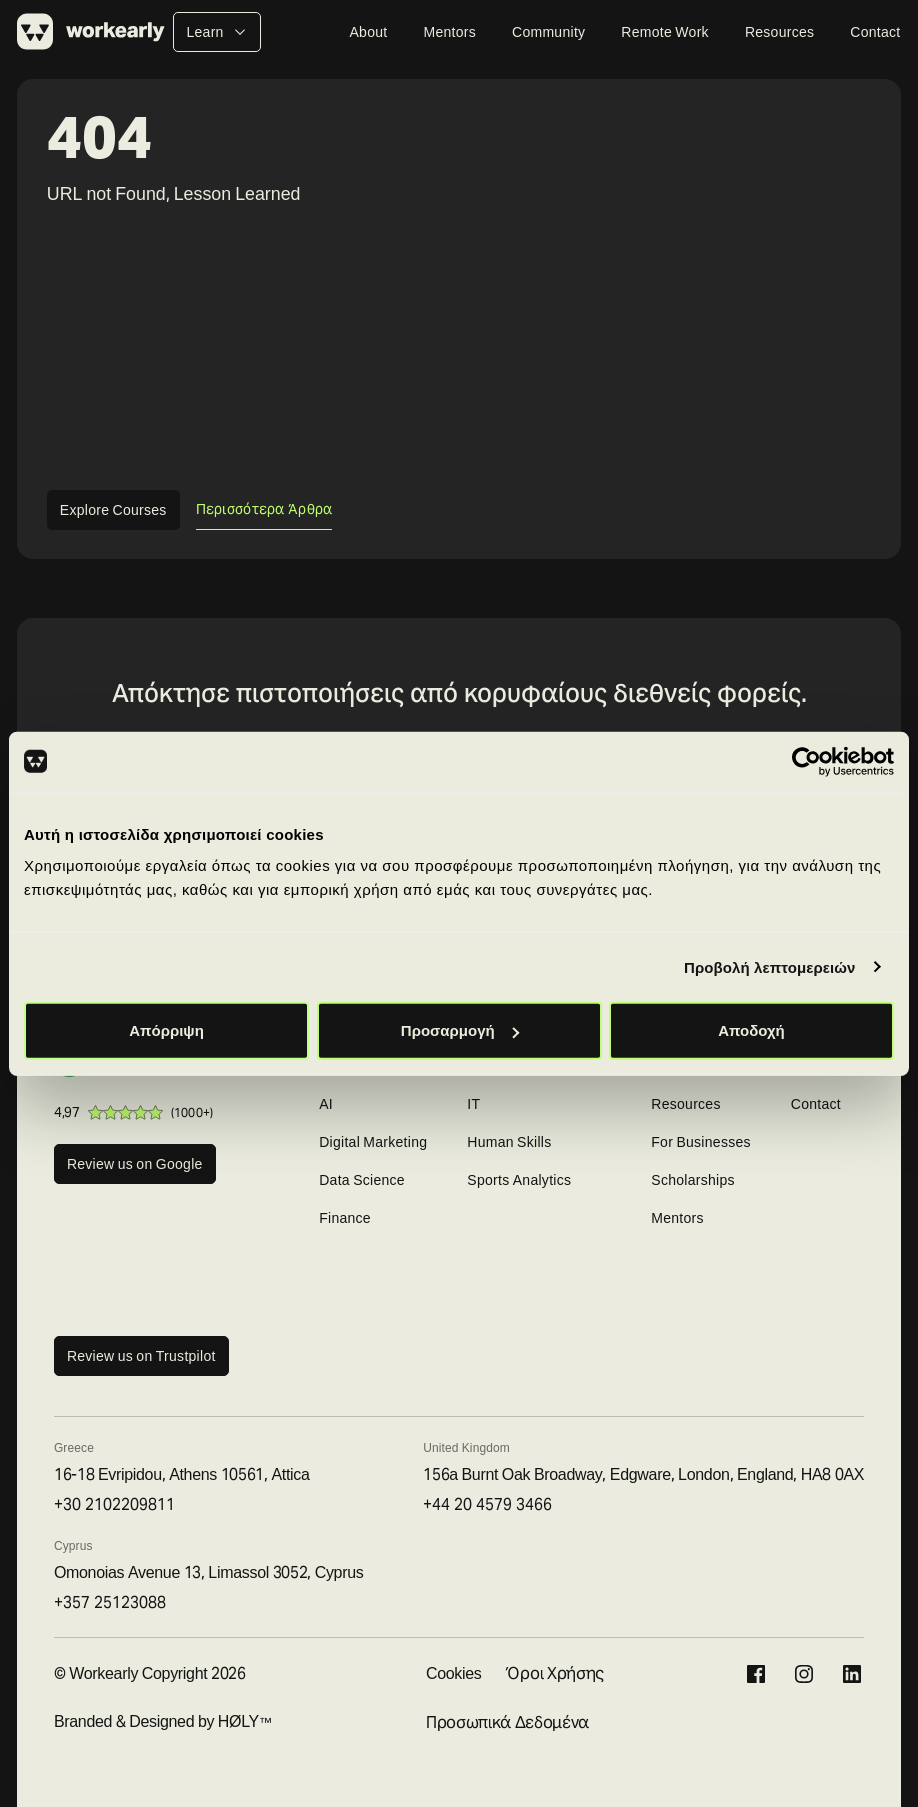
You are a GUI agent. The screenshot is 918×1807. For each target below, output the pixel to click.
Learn (216, 32)
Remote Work (665, 32)
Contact (875, 32)
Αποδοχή (751, 1030)
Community (548, 32)
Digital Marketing (373, 1142)
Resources (779, 32)
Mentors (449, 32)
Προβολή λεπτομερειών (770, 966)
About (368, 32)
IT (473, 1104)
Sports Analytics (519, 1180)
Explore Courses (113, 510)
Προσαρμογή (460, 1030)
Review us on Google (135, 1164)
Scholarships (693, 1180)
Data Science (362, 1180)
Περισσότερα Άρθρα (264, 509)
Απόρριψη (166, 1030)
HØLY (238, 1721)
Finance (345, 1218)
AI (326, 1104)
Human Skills (509, 1142)
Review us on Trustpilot (141, 1356)
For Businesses (701, 1142)
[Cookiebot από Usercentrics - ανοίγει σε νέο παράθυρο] (806, 761)
